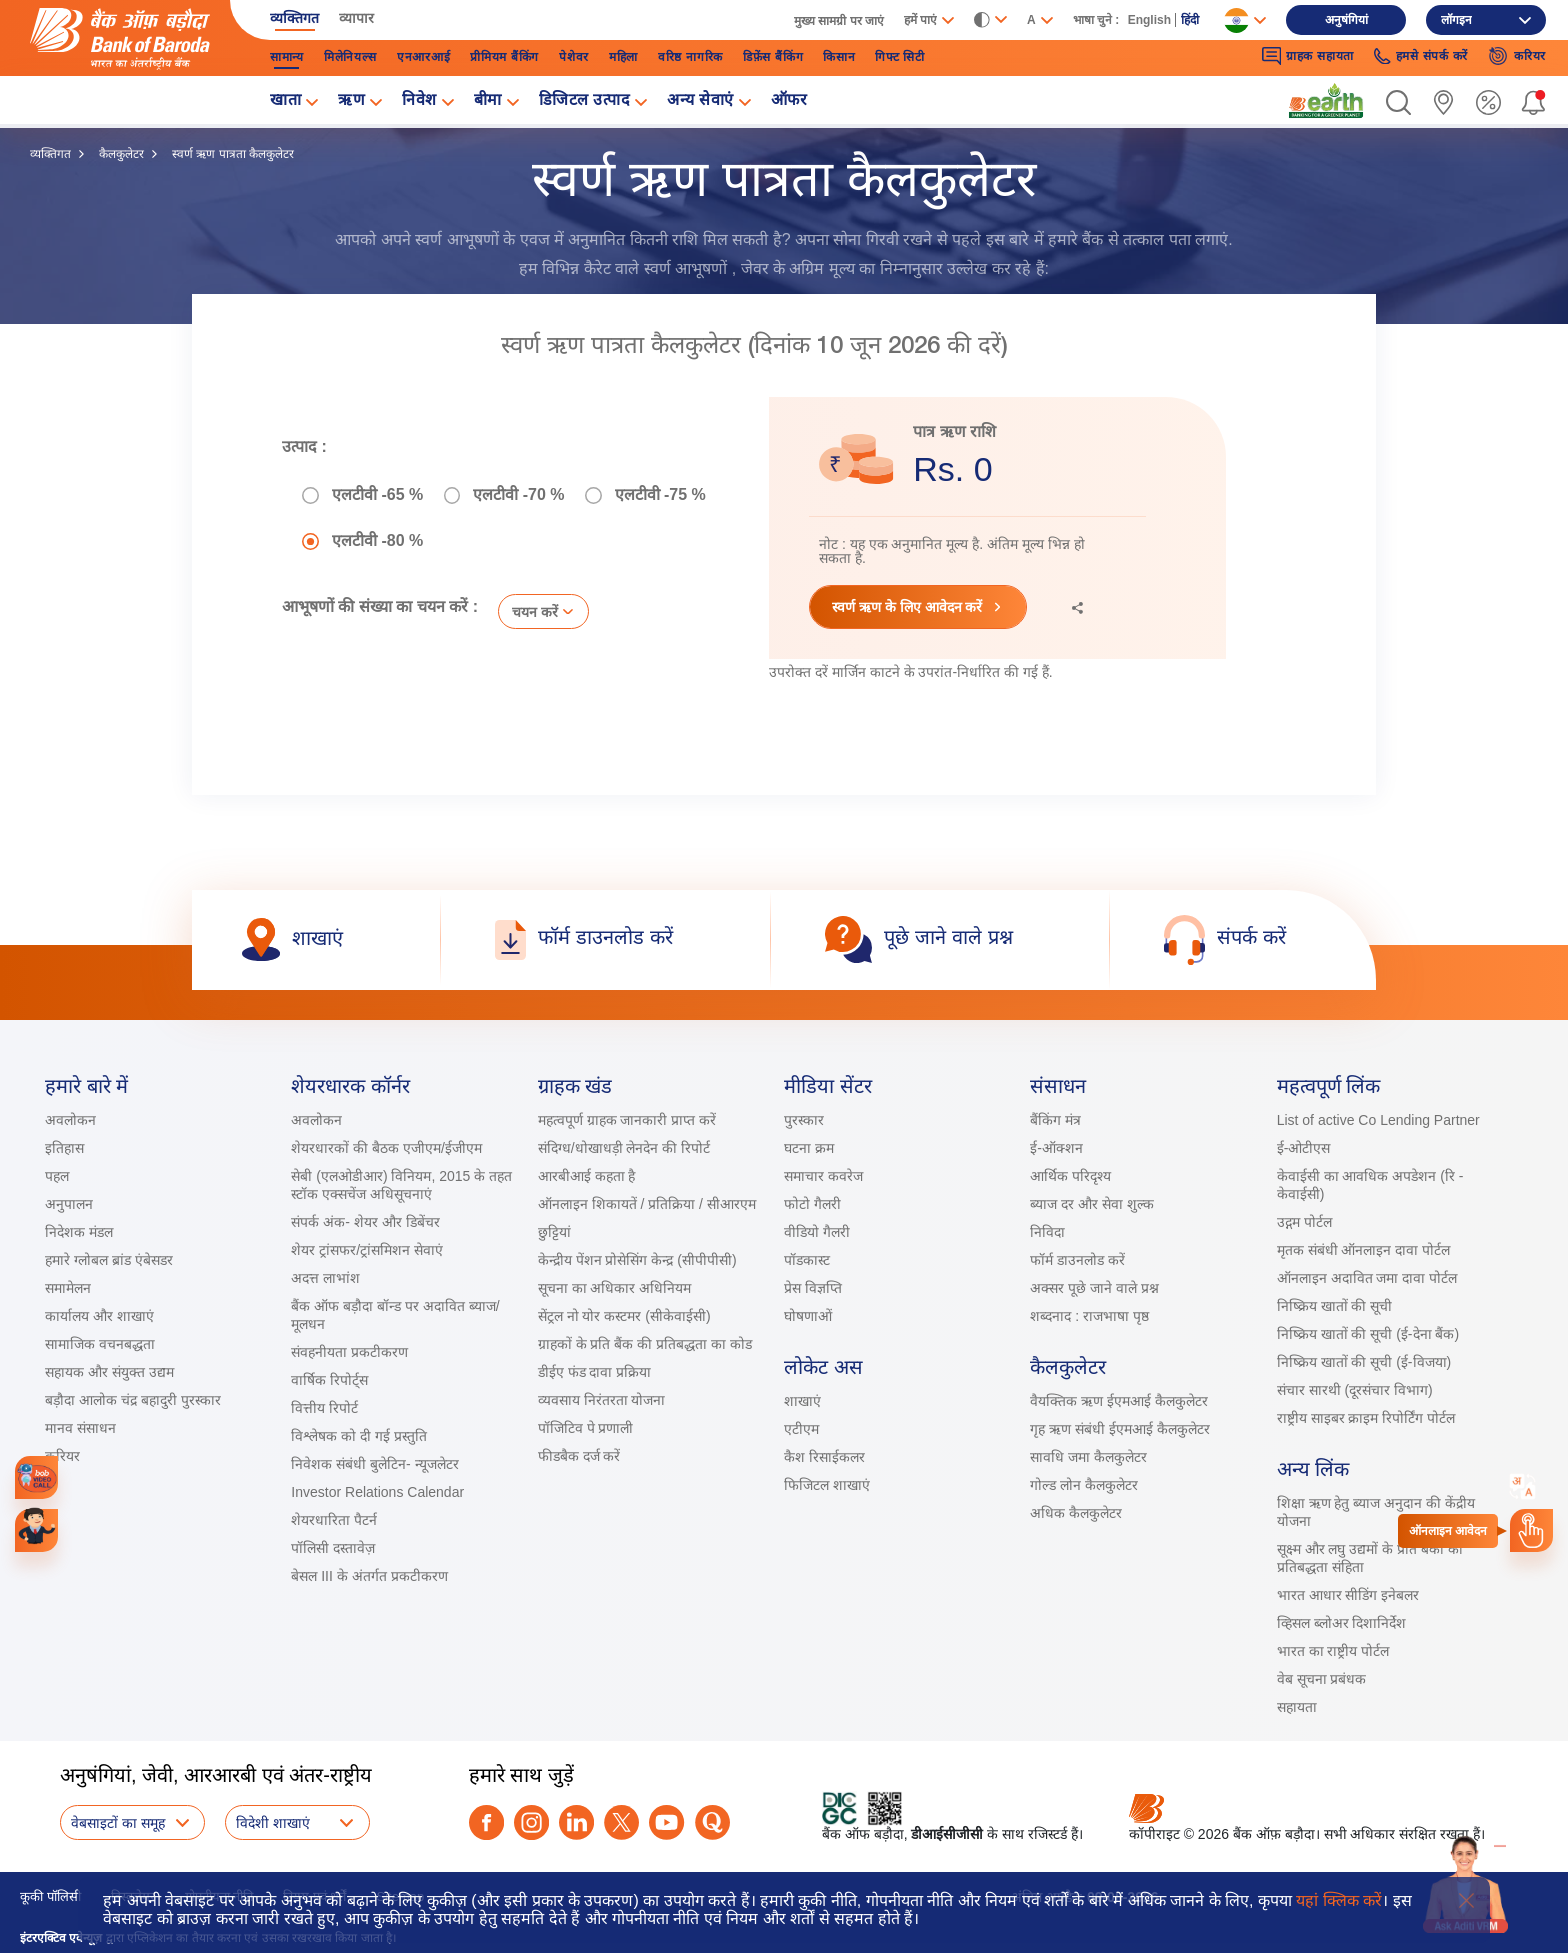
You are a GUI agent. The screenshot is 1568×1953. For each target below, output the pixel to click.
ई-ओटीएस (1304, 1148)
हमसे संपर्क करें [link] (1421, 56)
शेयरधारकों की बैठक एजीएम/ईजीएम (386, 1148)
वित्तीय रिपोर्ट (324, 1408)
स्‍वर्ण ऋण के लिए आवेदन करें (907, 607)
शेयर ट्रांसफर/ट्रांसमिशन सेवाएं (367, 1250)
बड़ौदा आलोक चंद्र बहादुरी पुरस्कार (133, 1400)
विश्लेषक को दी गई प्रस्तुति (359, 1436)
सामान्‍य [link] (287, 57)
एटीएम (801, 1429)
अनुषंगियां (1346, 20)
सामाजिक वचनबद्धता (100, 1344)
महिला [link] (623, 57)
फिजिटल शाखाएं (827, 1485)
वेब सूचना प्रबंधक (1322, 1679)
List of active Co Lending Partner (1378, 1120)
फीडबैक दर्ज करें (579, 1456)
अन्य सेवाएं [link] (700, 102)
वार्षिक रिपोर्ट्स (329, 1380)
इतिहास (64, 1148)
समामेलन (68, 1288)
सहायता (1297, 1707)
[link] (1326, 101)
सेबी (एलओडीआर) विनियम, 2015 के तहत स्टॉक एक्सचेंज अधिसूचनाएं (401, 1185)
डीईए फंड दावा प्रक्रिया (595, 1372)
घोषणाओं (808, 1316)
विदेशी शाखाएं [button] (273, 1823)
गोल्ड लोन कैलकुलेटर (1084, 1485)
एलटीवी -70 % (518, 495)
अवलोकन (70, 1120)
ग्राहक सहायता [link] (1308, 56)
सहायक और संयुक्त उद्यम (109, 1372)
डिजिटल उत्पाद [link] (585, 102)
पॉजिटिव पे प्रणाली (586, 1428)
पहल (57, 1176)
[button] (1398, 102)
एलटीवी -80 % (377, 541)
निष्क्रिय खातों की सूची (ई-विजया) (1364, 1362)
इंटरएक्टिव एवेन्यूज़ (61, 1938)
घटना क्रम (809, 1148)
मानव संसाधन (80, 1428)
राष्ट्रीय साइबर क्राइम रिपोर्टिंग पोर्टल (1366, 1418)
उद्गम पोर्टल (1304, 1222)
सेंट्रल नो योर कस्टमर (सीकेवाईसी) (624, 1316)
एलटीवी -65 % (377, 495)
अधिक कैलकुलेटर (1076, 1513)
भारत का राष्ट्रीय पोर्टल (1333, 1651)
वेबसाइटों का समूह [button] (118, 1823)
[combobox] (1523, 1487)
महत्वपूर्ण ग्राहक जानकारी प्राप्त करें (627, 1120)
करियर (62, 1456)
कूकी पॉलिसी (50, 1896)
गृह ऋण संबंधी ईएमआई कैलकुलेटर (1120, 1429)
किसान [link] (839, 57)
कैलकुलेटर (121, 154)
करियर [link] (1517, 56)
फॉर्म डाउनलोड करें (1077, 1260)
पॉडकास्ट (807, 1260)
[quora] (712, 1822)
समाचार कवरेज (823, 1176)
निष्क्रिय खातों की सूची (1335, 1306)
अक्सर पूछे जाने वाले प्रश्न (1094, 1288)
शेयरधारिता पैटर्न (334, 1520)
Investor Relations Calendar (377, 1492)
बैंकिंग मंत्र (1055, 1120)
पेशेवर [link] (574, 57)
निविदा (1047, 1232)
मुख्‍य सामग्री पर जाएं (839, 21)
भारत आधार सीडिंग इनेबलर (1348, 1595)
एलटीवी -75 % (660, 495)
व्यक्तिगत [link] (294, 18)
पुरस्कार (804, 1120)
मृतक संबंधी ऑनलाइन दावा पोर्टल (1365, 1250)
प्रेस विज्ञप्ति (813, 1288)
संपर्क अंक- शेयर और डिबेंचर (365, 1222)
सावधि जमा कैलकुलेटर (1088, 1457)
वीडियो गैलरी (817, 1232)
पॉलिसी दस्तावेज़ (333, 1548)
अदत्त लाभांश (325, 1278)
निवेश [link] (419, 102)
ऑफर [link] (789, 102)
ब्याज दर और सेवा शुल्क (1092, 1204)
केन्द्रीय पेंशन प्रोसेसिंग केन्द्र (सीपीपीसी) (637, 1260)
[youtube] (666, 1822)
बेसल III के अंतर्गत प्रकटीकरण (369, 1576)
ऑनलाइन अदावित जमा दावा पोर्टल (1367, 1278)
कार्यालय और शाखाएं (99, 1316)
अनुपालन (69, 1204)
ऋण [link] (351, 102)
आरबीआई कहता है (587, 1176)
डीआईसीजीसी (947, 1834)
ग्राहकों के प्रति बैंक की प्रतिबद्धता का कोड (645, 1344)
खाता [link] (285, 102)
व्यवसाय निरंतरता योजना (602, 1400)
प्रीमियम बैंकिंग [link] (504, 57)
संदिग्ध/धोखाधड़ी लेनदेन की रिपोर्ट (624, 1148)
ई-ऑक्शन (1056, 1148)
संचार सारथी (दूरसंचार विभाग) (1355, 1390)
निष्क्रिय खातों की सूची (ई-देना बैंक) (1368, 1334)
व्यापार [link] (356, 18)
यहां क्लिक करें (1339, 1900)
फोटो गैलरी (812, 1204)
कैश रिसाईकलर (824, 1457)
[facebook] (486, 1822)
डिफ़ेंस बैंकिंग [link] (773, 57)
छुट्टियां (554, 1232)
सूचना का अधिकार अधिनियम (615, 1288)
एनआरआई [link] (423, 57)
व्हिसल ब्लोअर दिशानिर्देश (1342, 1623)
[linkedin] (576, 1822)
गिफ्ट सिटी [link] (900, 57)
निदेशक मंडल (79, 1232)
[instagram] (531, 1822)
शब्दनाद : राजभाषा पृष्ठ (1089, 1316)
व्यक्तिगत (50, 154)
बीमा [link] (488, 102)
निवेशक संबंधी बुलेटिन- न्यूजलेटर (374, 1464)
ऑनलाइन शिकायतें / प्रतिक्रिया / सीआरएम (647, 1204)
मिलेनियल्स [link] (350, 57)
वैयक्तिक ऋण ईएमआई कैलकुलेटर (1119, 1401)
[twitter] (621, 1822)
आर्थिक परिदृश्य (1070, 1176)
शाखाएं (802, 1401)
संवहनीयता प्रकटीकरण (349, 1352)
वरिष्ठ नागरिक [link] (690, 57)
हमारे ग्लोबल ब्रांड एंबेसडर (109, 1260)
